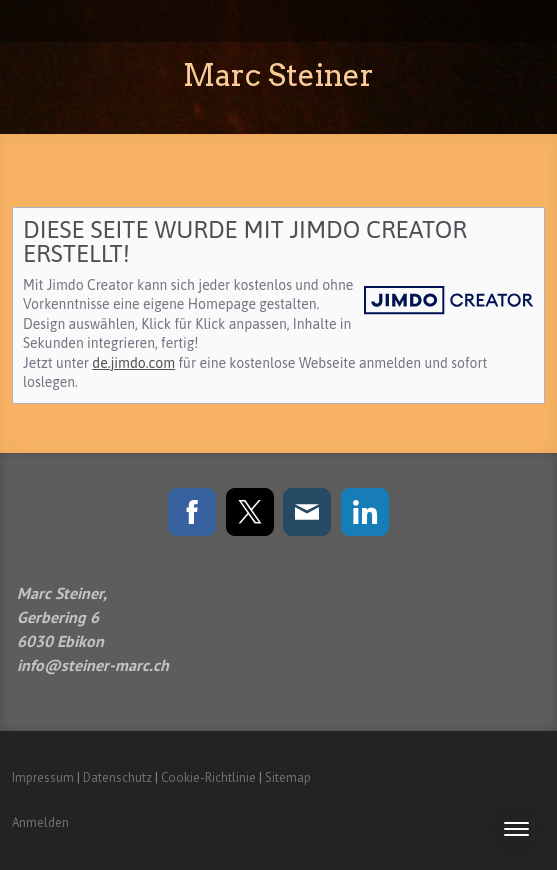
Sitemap (288, 777)
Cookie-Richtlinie (208, 777)
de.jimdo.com (133, 363)
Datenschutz (117, 777)
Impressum (43, 777)
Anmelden (40, 822)
